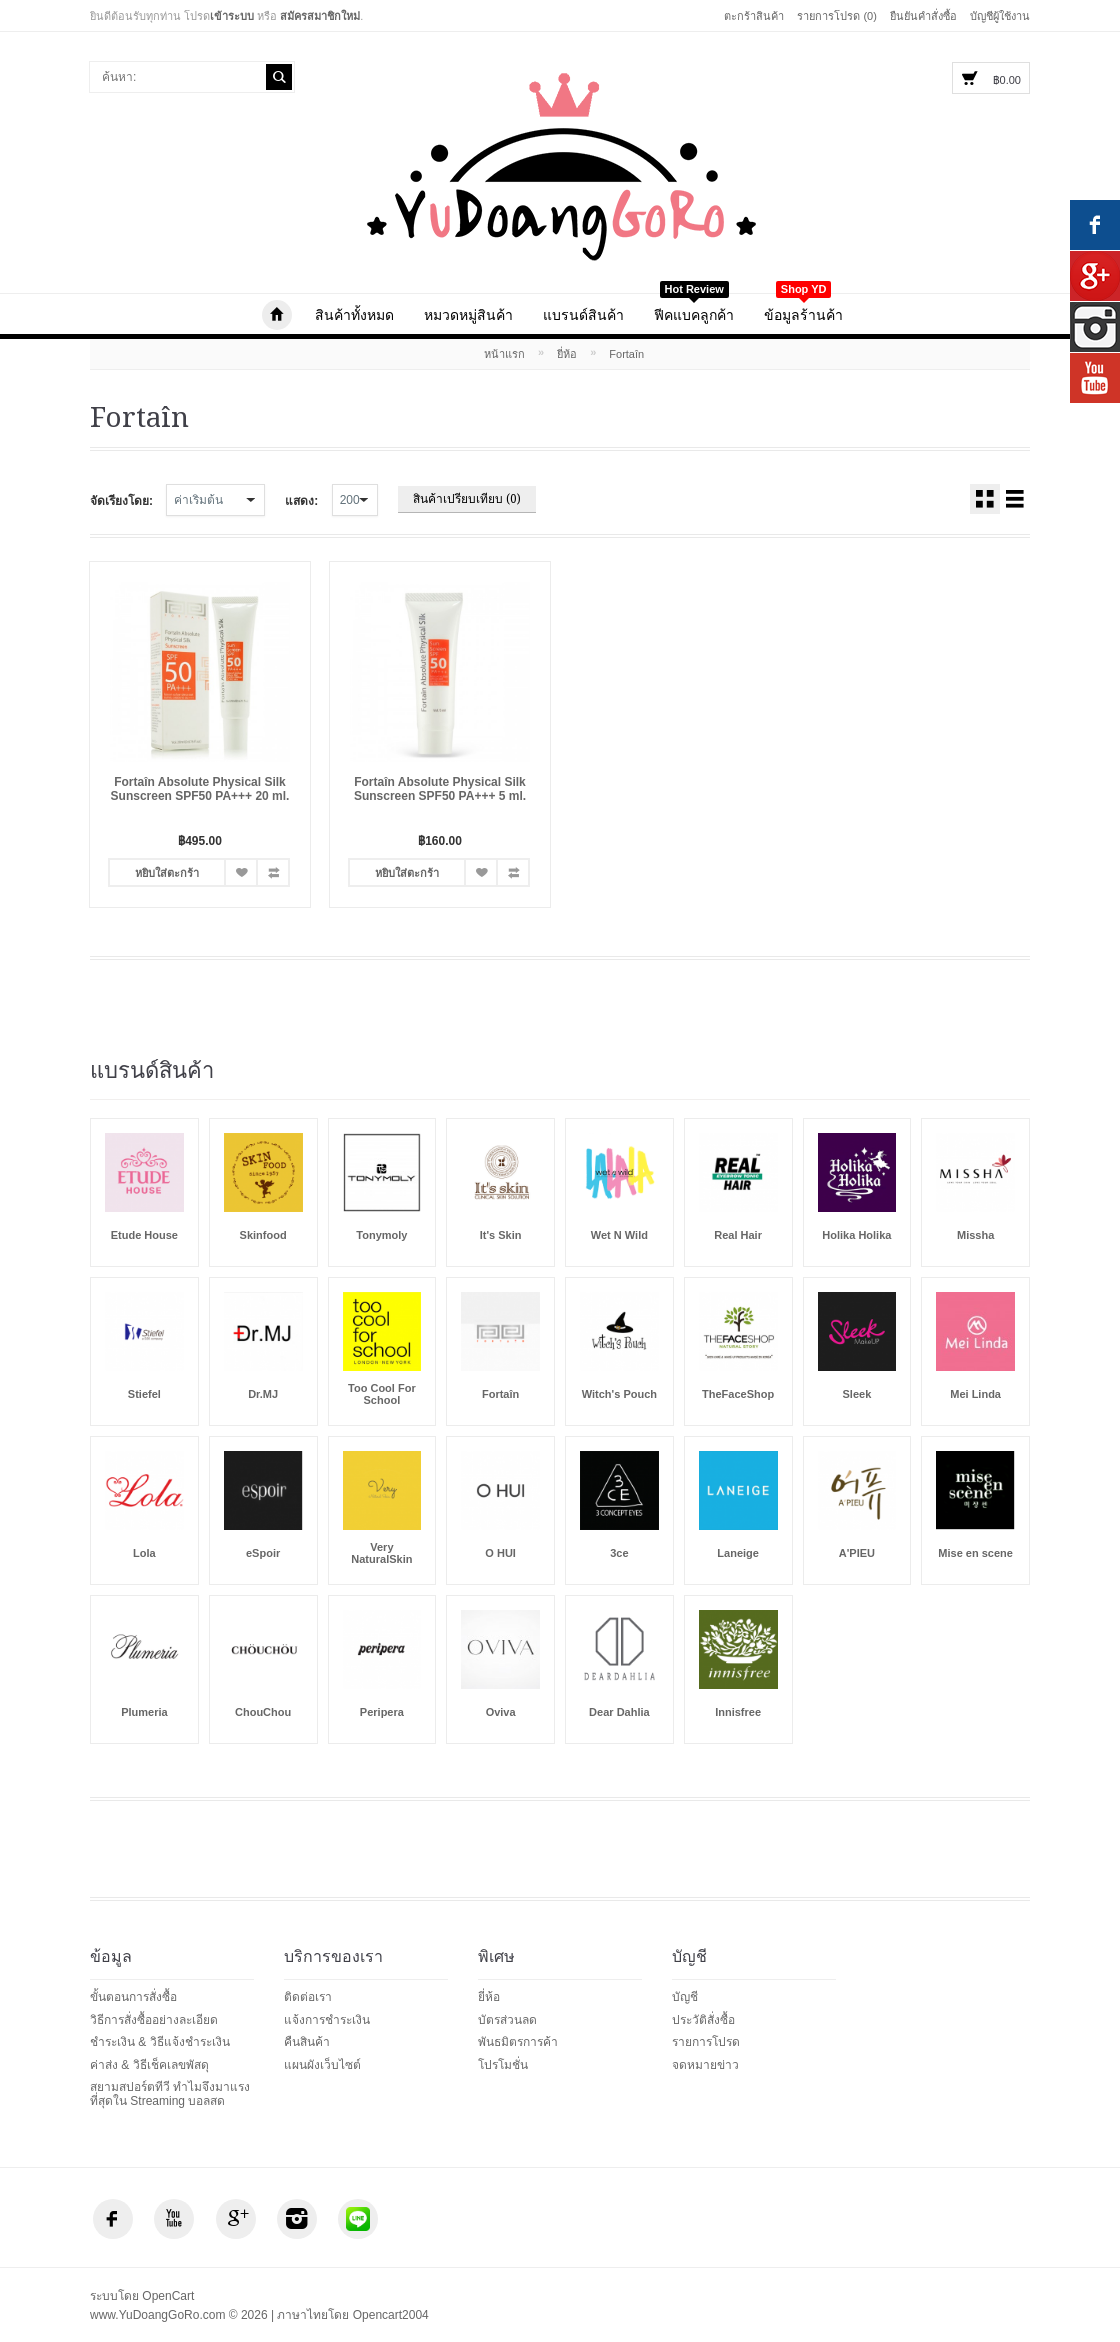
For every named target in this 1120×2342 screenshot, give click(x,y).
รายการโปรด (241, 872)
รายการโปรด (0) (837, 16)
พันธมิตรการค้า (518, 2042)
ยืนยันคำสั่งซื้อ (923, 16)
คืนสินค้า (307, 2042)
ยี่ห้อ (567, 354)
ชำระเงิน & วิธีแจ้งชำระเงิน (160, 2042)
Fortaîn (626, 354)
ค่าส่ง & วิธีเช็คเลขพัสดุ (149, 2065)
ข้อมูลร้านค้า (803, 308)
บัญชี (685, 1997)
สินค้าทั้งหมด (354, 315)
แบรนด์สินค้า (583, 315)
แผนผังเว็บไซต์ (322, 2065)
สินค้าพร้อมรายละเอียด (1015, 499)
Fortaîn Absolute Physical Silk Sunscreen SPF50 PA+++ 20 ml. (200, 789)
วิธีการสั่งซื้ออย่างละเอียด (154, 2020)
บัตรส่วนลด (507, 2020)
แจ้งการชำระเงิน (327, 2020)
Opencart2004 (391, 2315)
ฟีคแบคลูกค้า (694, 308)
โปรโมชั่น (503, 2065)
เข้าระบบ (232, 16)
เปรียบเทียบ (273, 872)
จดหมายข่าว (705, 2065)
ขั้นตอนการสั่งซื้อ (133, 1997)
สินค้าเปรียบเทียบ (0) (467, 499)
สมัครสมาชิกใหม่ (320, 16)
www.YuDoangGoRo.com (277, 315)
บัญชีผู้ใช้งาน (1000, 16)
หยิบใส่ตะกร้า (167, 873)
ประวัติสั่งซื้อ (703, 2020)
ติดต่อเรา (308, 1997)
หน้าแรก (504, 354)
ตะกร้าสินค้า (754, 16)
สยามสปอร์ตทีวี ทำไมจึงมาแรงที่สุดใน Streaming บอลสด (170, 2094)
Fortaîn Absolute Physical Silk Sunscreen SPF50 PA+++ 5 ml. (440, 789)
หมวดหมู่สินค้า (468, 315)
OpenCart (168, 2296)
